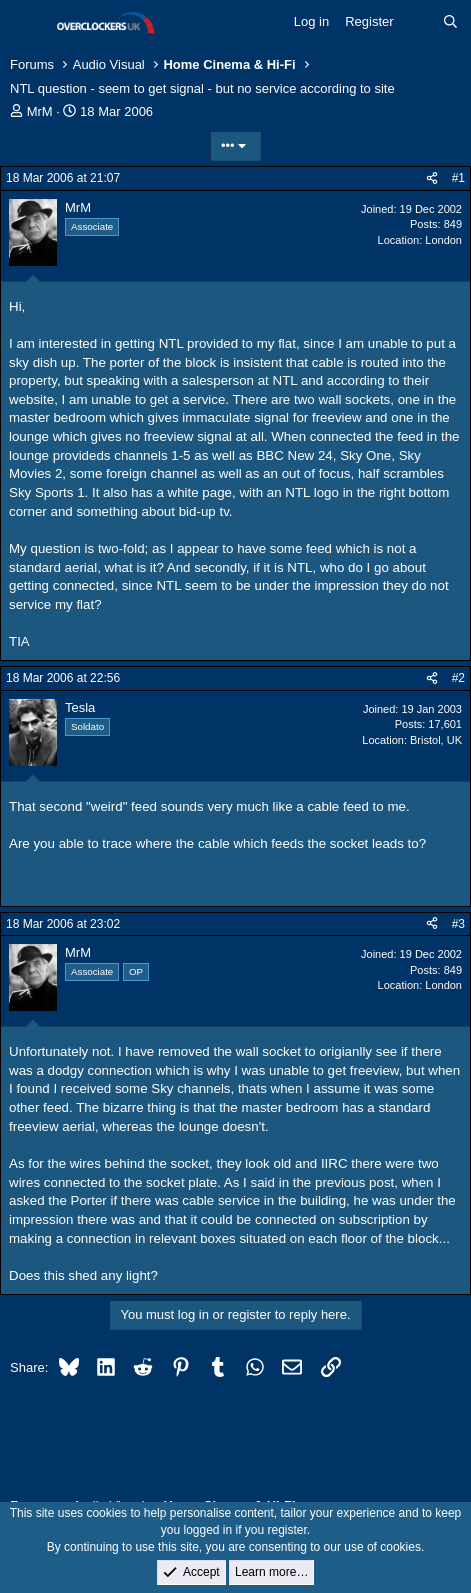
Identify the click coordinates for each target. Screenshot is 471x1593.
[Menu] (27, 23)
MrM (40, 111)
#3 (458, 924)
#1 (458, 178)
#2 (458, 678)
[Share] (432, 178)
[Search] (450, 22)
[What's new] (418, 22)
